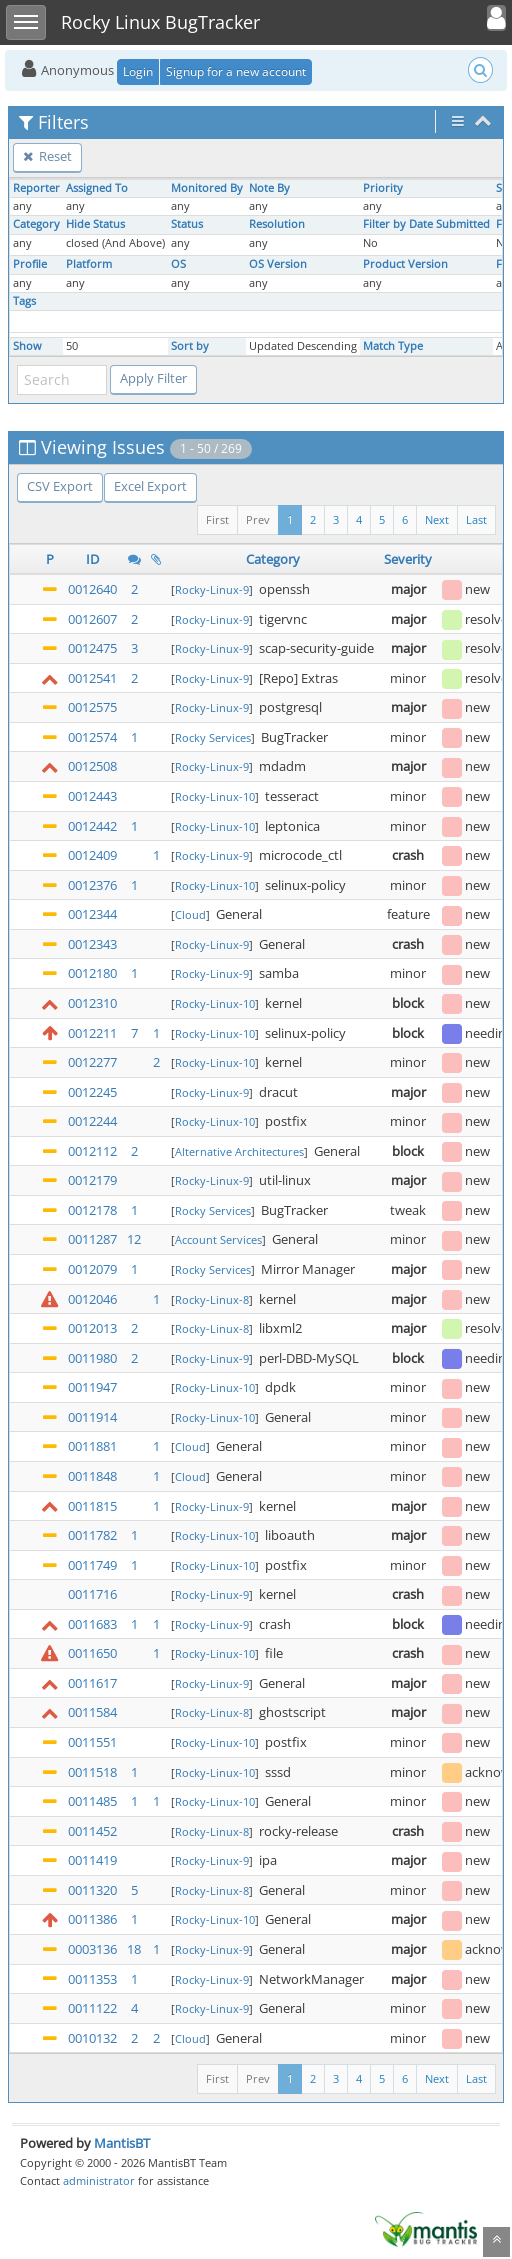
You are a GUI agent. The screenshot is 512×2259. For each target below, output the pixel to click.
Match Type (393, 346)
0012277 (92, 1062)
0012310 (92, 1003)
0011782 (92, 1535)
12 (134, 1239)
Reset (47, 156)
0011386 (92, 1919)
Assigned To (97, 188)
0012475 (92, 648)
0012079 (92, 1269)
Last (476, 519)
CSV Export (60, 486)
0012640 (92, 589)
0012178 (92, 1210)
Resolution (277, 224)
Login (138, 71)
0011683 (92, 1624)
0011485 (92, 1801)
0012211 (92, 1033)
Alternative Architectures (239, 1151)
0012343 (92, 944)
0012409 (92, 855)
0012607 (92, 619)
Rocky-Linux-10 (215, 796)
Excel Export (150, 486)
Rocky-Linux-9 (212, 589)
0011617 (92, 1683)
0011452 (92, 1831)
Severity (408, 559)
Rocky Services (213, 737)
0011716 (92, 1594)
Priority (383, 188)
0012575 (92, 707)
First (217, 519)
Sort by (190, 346)
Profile (30, 264)
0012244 (92, 1121)
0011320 (92, 1890)
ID (92, 559)
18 (134, 1949)
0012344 (92, 914)
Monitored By (207, 188)
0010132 (92, 2038)
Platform (89, 264)
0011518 (92, 1772)
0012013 (92, 1328)
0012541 (92, 678)
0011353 (92, 1979)
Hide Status (95, 224)
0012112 (92, 1151)
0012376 (92, 885)
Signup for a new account (236, 71)
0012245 (92, 1092)
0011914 (92, 1417)
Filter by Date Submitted (426, 224)
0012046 (92, 1299)
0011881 (92, 1446)
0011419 (92, 1860)
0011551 (92, 1742)
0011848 (92, 1476)
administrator (99, 2180)
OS (178, 264)
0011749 (92, 1565)
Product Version (405, 264)
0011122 (92, 2008)
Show (27, 346)
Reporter (36, 188)
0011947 (92, 1387)
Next (437, 519)
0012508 (92, 766)
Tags (24, 301)
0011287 (92, 1239)
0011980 (92, 1358)
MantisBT (122, 2143)
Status (187, 224)
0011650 (92, 1653)
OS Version (278, 264)
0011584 (92, 1712)
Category (36, 224)
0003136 (92, 1949)
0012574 (92, 737)
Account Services (218, 1239)
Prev (258, 519)
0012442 (92, 826)
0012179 (92, 1180)
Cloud (190, 914)
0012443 (92, 796)
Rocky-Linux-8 (212, 1299)
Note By (269, 188)
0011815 (92, 1506)
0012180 (92, 973)
